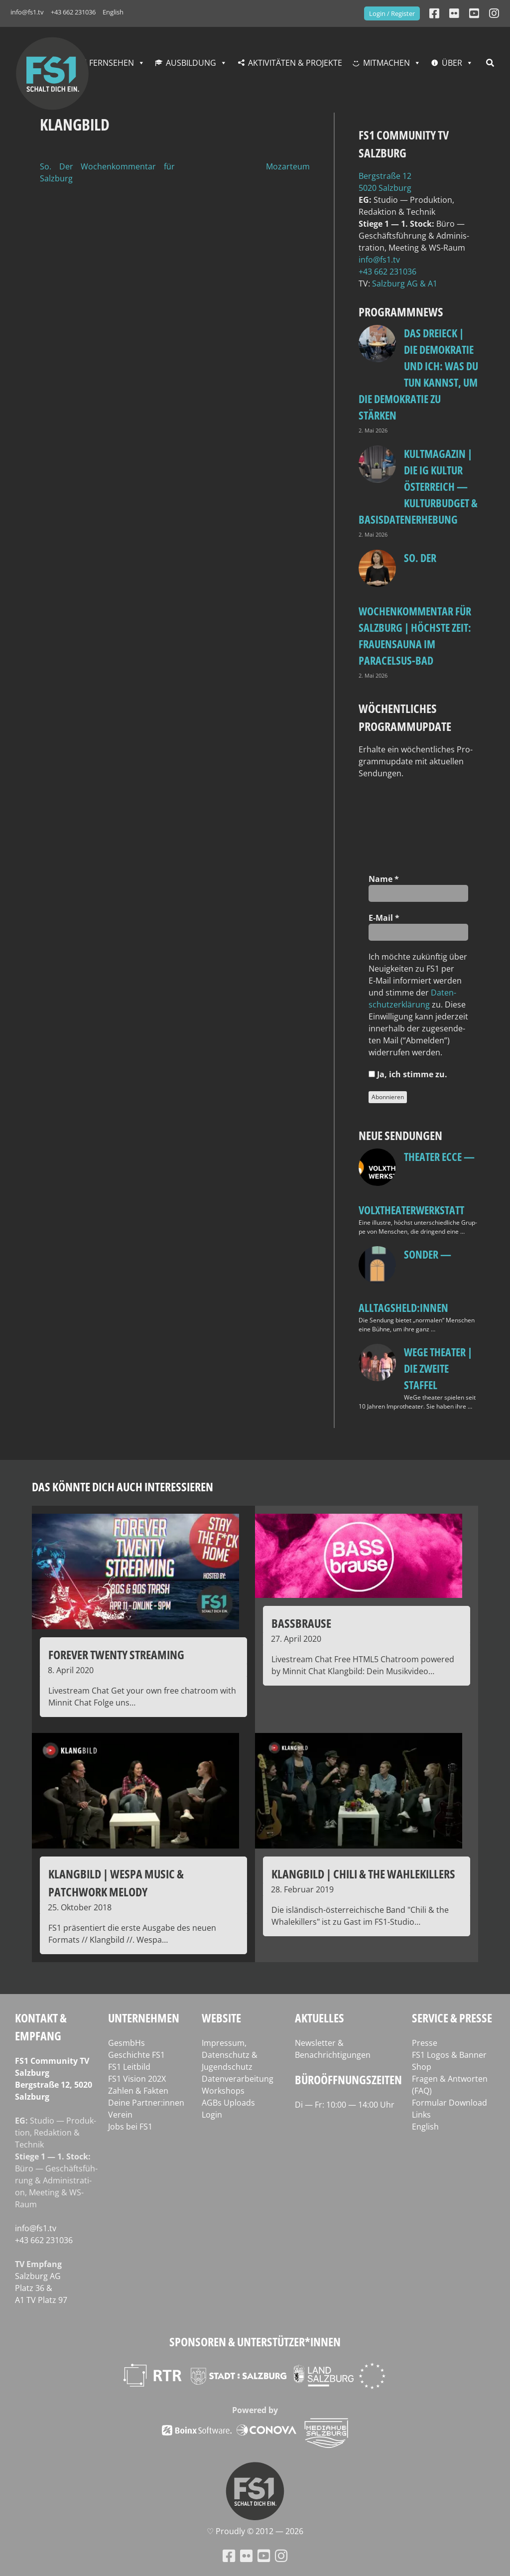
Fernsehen (111, 62)
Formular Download (449, 2102)
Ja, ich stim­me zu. (408, 1074)
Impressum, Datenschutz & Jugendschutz (229, 2054)
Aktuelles (319, 2017)
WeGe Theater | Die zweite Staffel (438, 1368)
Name (384, 878)
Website (221, 2017)
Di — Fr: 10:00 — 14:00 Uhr (344, 2104)
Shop (421, 2066)
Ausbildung (191, 62)
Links (421, 2114)
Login (212, 2114)
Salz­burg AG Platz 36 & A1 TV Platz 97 (41, 2288)
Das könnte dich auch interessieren (122, 1486)
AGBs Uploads (228, 2102)
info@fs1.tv (27, 11)
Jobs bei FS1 (130, 2126)
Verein (120, 2114)
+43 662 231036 (73, 11)
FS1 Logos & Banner (449, 2054)
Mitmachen (386, 62)
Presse (424, 2042)
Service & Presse (452, 2017)
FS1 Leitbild (129, 2066)
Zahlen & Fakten (138, 2090)
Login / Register (392, 13)
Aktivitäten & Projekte (295, 62)
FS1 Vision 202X (137, 2078)
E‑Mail (384, 917)
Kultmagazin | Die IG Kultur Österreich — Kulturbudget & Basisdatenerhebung (418, 486)
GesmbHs (126, 2042)
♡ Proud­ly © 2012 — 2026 (255, 2531)
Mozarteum (288, 166)
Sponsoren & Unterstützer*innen (255, 2341)
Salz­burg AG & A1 (404, 283)
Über (452, 62)
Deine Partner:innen (146, 2102)
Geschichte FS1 (136, 2054)
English (113, 11)
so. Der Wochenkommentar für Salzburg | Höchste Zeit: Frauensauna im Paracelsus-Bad (415, 609)
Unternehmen (143, 2017)
